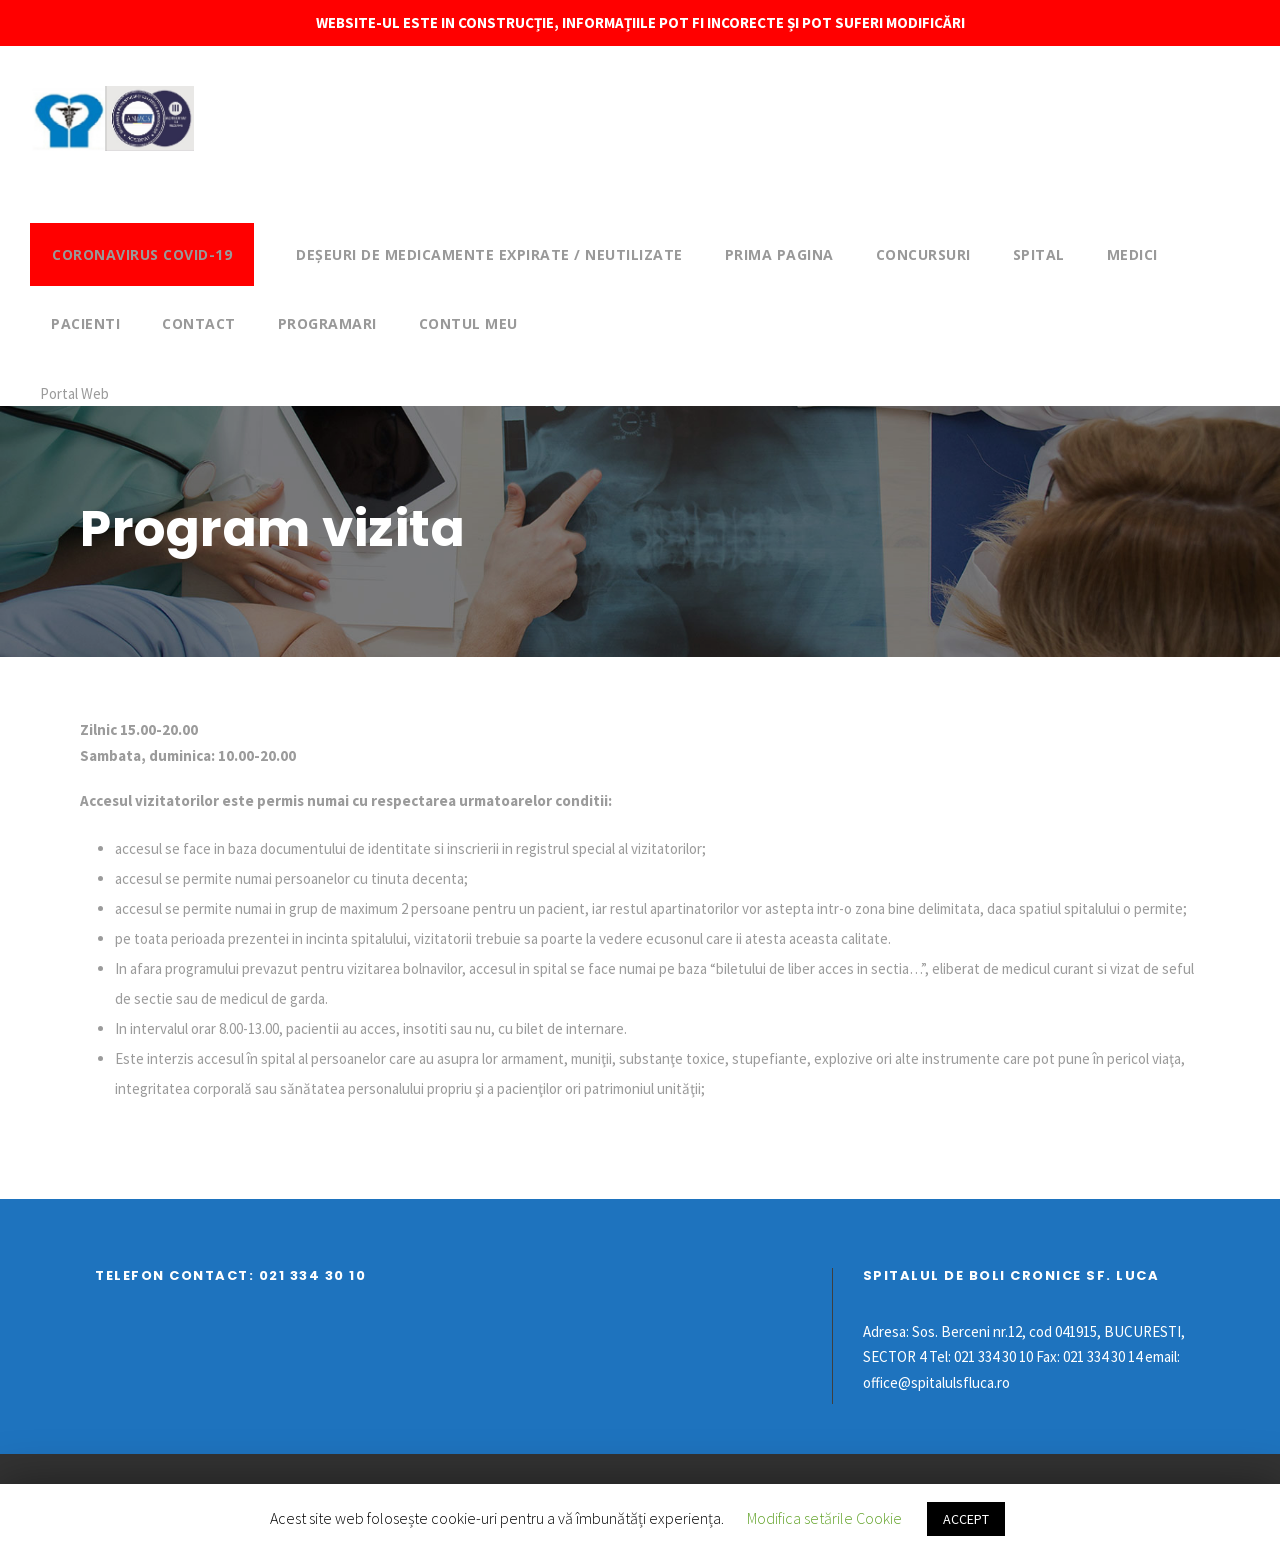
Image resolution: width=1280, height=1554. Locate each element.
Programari (327, 323)
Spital (1039, 254)
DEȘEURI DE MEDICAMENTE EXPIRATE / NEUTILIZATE (489, 254)
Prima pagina (779, 254)
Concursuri (923, 254)
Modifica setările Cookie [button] (824, 1518)
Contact (199, 323)
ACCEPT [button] (966, 1519)
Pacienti (85, 323)
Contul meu (468, 323)
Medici (1132, 254)
